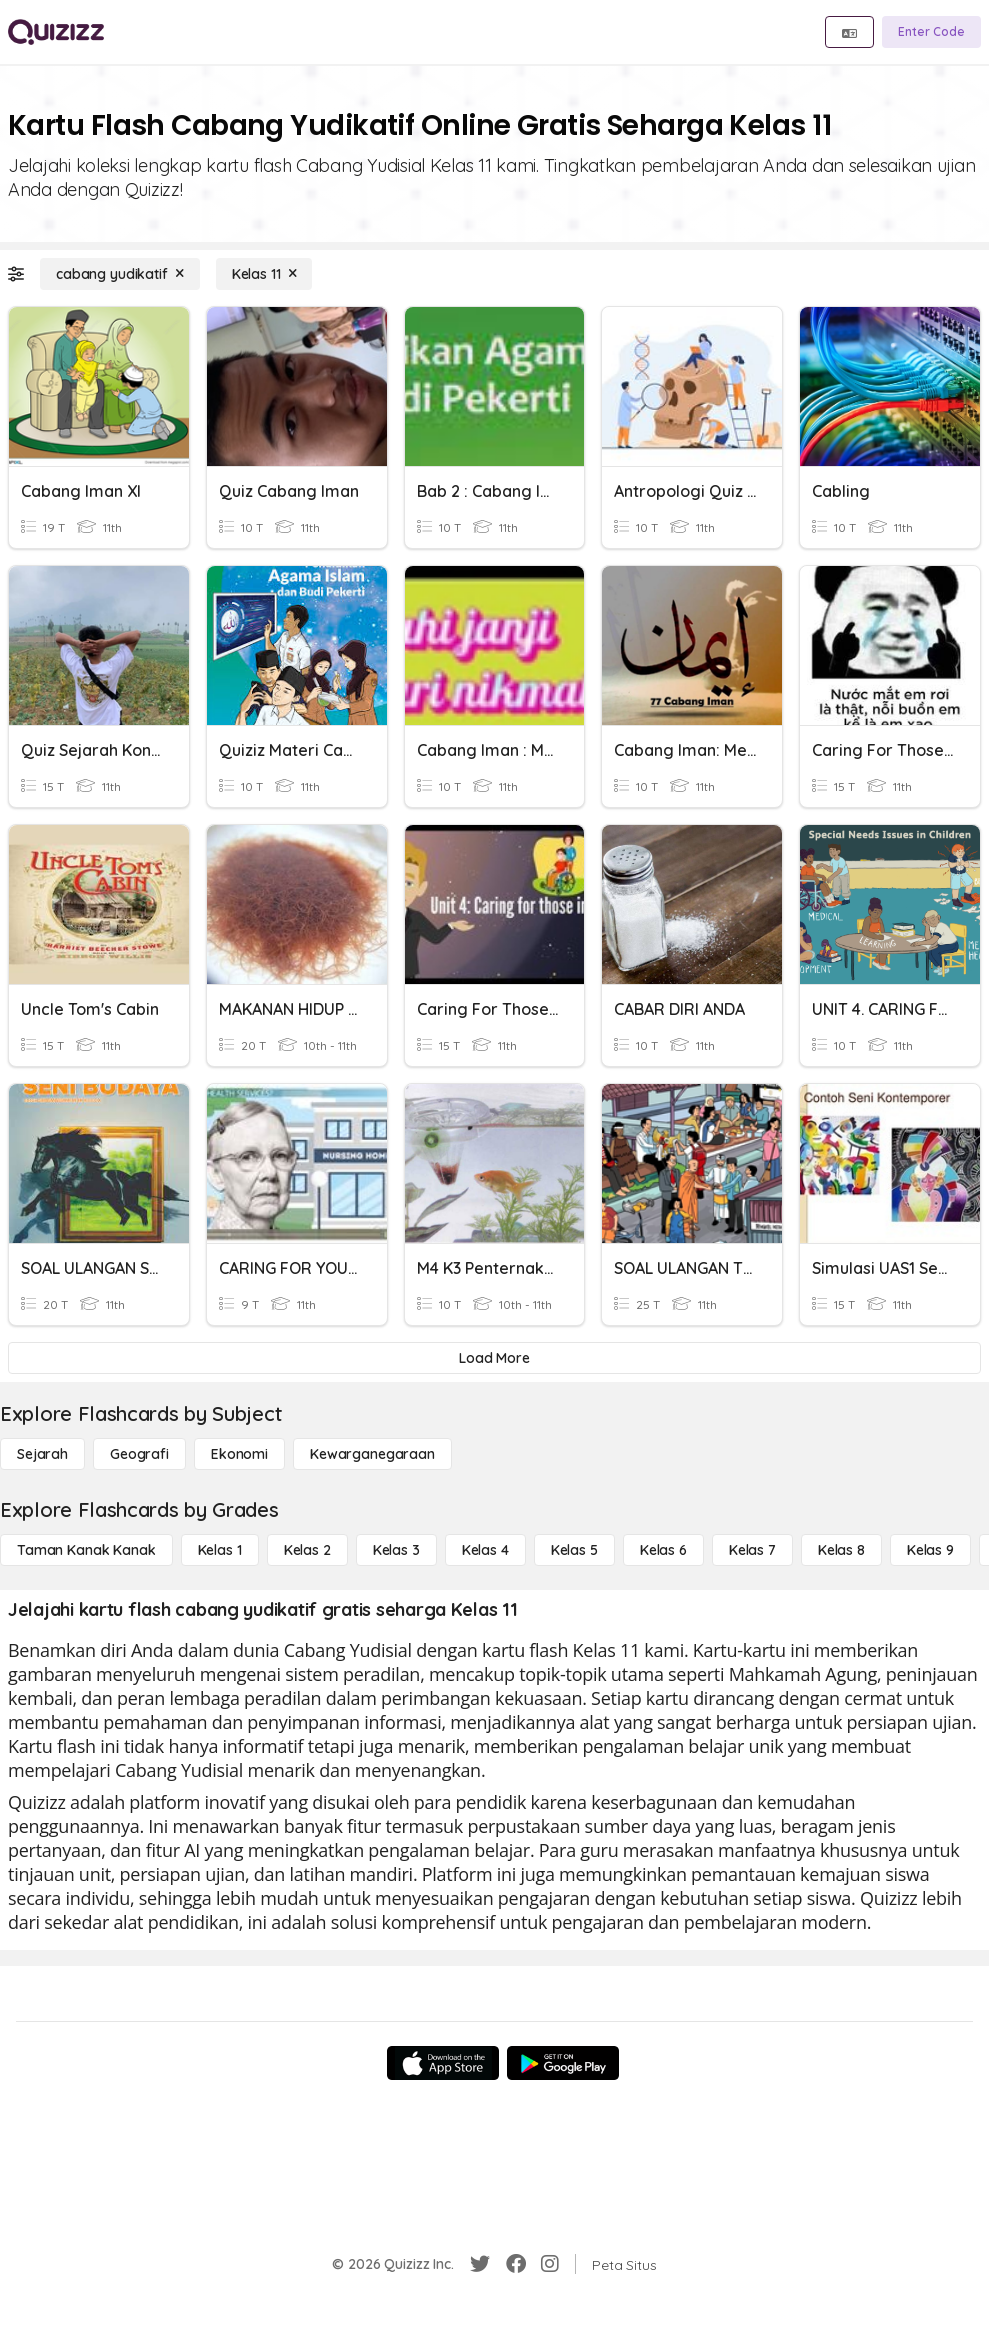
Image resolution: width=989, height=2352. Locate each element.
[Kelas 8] (841, 1550)
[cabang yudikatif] (120, 274)
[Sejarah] (42, 1454)
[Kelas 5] (574, 1550)
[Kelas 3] (396, 1550)
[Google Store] (563, 2063)
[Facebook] (516, 2264)
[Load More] (494, 1358)
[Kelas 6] (663, 1550)
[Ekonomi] (239, 1454)
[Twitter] (480, 2264)
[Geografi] (139, 1454)
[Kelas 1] (220, 1550)
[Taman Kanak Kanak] (86, 1550)
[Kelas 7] (752, 1550)
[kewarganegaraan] (372, 1454)
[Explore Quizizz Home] (56, 32)
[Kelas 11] (264, 274)
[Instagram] (550, 2264)
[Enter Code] (931, 32)
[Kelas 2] (307, 1550)
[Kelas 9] (930, 1550)
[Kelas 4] (485, 1550)
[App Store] (443, 2063)
